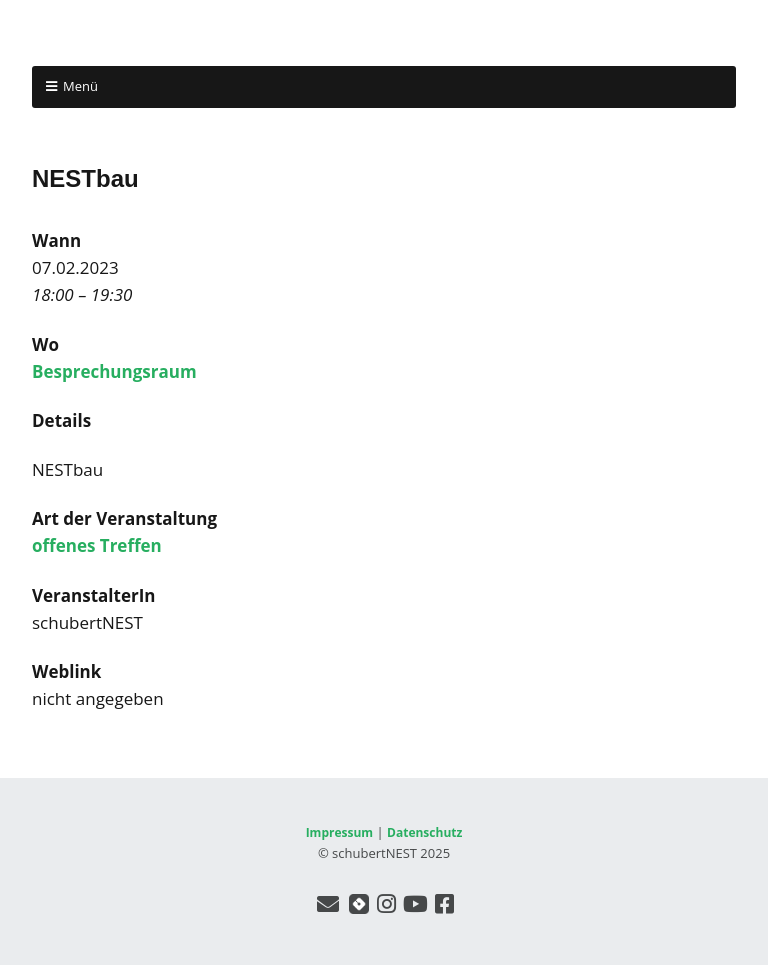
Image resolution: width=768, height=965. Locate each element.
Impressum (340, 832)
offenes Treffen (97, 545)
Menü (80, 86)
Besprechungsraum (114, 371)
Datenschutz (424, 832)
